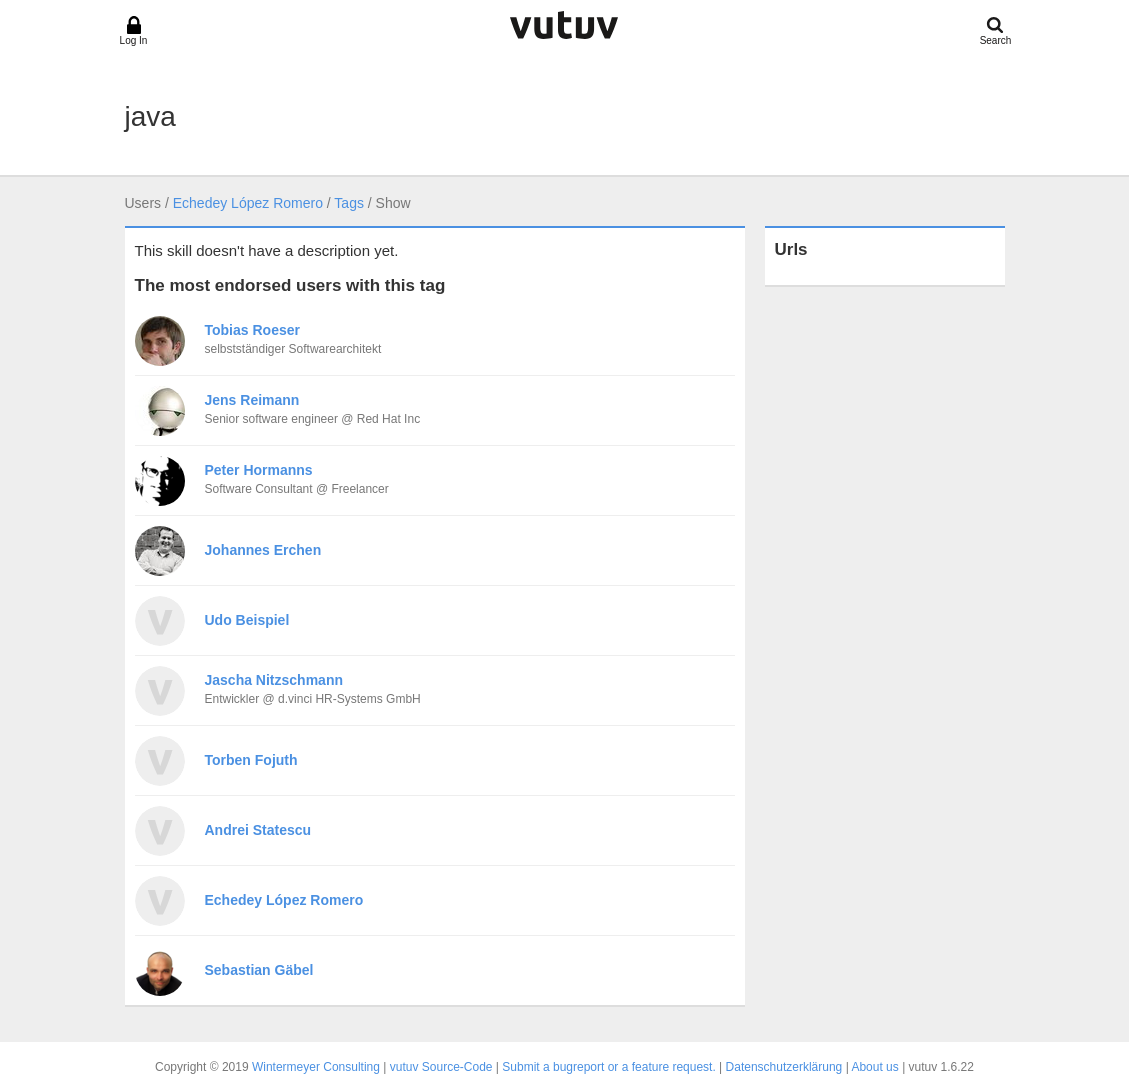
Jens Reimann (252, 400)
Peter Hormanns (259, 470)
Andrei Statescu (258, 830)
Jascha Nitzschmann (274, 680)
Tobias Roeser (252, 330)
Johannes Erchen (263, 550)
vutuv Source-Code (441, 1067)
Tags (349, 203)
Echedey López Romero (248, 203)
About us (874, 1067)
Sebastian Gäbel (259, 970)
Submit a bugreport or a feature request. (608, 1067)
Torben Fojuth (251, 760)
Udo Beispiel (247, 620)
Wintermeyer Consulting (316, 1067)
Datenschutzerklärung (784, 1067)
